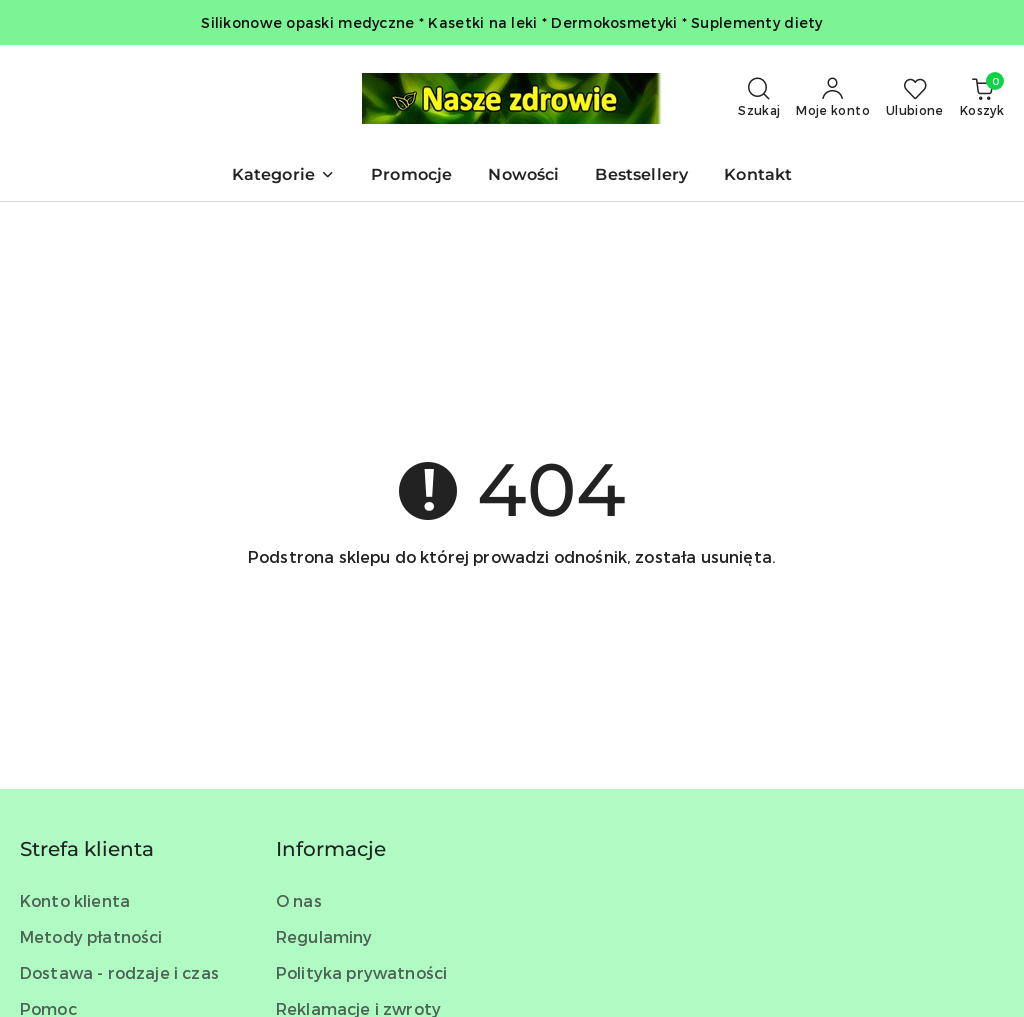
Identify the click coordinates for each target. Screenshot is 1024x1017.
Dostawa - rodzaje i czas (119, 972)
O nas (299, 900)
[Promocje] (411, 176)
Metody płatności (91, 936)
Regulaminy (324, 936)
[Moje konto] (833, 98)
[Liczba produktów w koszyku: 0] (982, 98)
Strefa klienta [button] (87, 849)
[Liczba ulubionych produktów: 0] (915, 98)
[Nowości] (523, 176)
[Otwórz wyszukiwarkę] (759, 98)
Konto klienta (75, 900)
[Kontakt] (758, 176)
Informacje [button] (331, 849)
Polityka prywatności (361, 972)
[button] (283, 176)
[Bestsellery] (641, 176)
